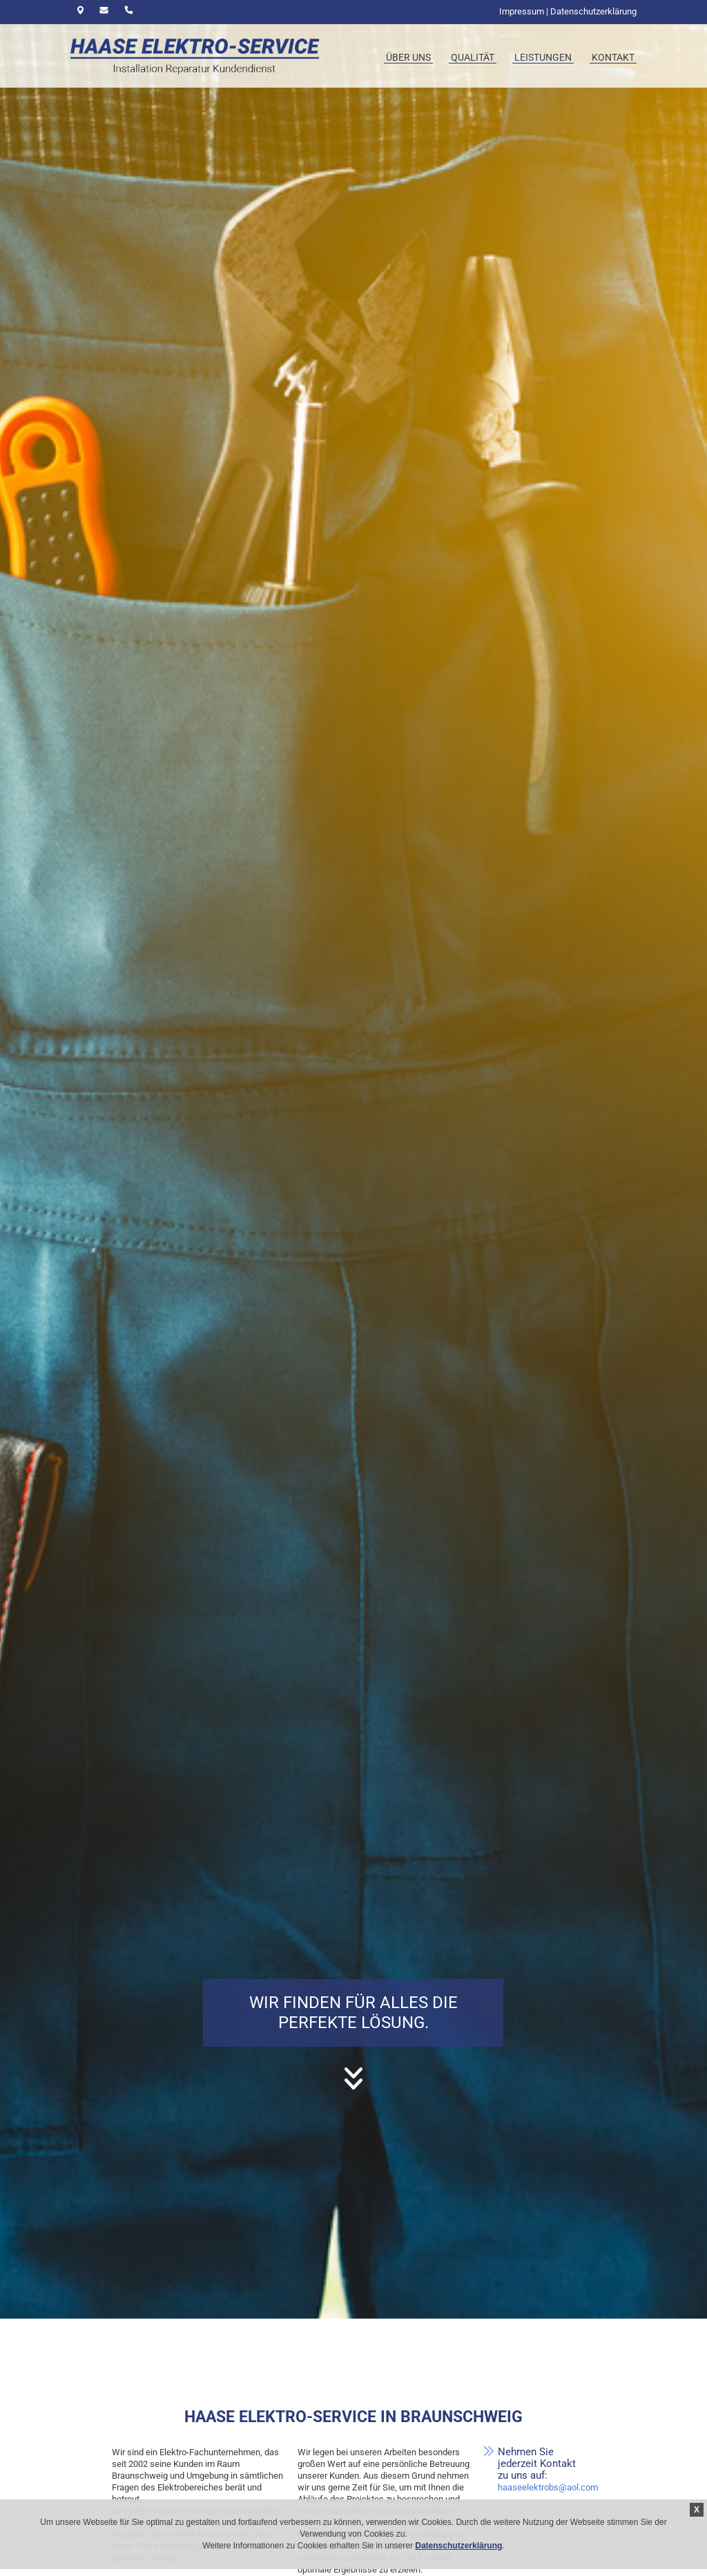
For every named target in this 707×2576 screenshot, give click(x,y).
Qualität (472, 57)
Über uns (408, 57)
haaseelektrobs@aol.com (548, 2487)
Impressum (521, 11)
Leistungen (543, 57)
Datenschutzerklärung (458, 2545)
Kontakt (613, 57)
